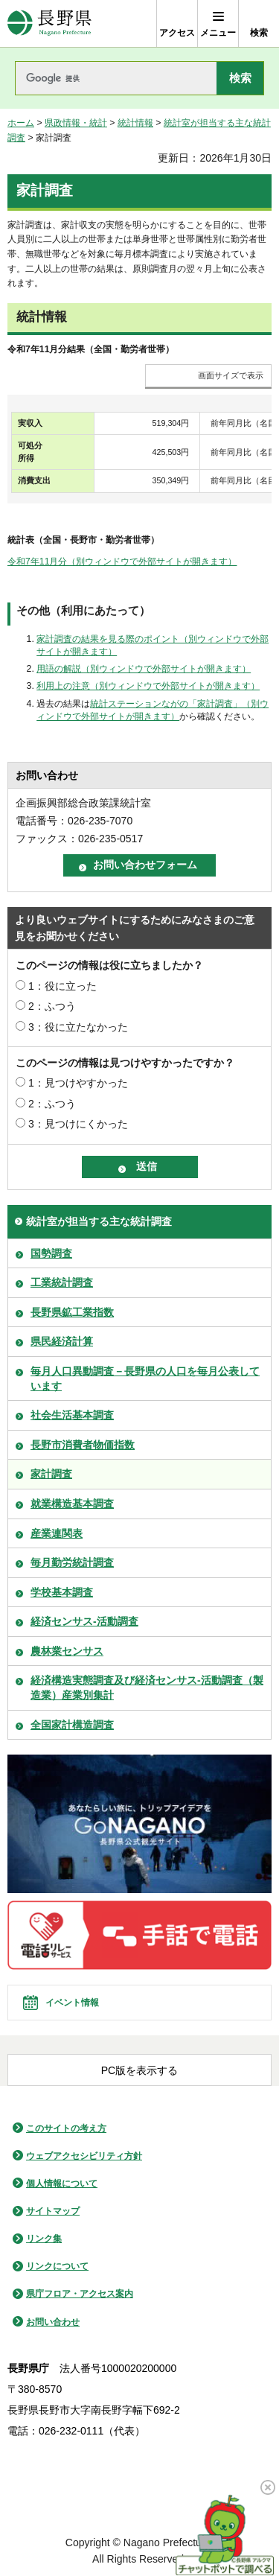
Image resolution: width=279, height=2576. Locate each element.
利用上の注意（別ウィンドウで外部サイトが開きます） (148, 686)
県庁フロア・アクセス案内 (79, 2294)
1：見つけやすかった (78, 1083)
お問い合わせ (53, 2322)
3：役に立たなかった (78, 1027)
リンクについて (57, 2266)
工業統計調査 (62, 1282)
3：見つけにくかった (78, 1124)
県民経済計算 (62, 1341)
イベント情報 (72, 2002)
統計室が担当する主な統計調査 (99, 1221)
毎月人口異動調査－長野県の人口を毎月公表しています (145, 1378)
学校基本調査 (62, 1592)
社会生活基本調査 (72, 1415)
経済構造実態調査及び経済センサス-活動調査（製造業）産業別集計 (147, 1687)
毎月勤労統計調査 (72, 1562)
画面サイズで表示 (230, 375)
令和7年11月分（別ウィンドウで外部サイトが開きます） (122, 561)
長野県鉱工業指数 (72, 1312)
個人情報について (61, 2183)
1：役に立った (62, 986)
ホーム (20, 123)
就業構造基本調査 (72, 1504)
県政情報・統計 (76, 123)
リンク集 (44, 2238)
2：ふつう (52, 1006)
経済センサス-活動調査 (84, 1621)
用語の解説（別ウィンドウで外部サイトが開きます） (143, 669)
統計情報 (135, 123)
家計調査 (51, 1474)
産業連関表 (57, 1533)
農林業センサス (67, 1651)
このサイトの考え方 (66, 2128)
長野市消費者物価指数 (83, 1445)
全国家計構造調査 (72, 1725)
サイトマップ (53, 2211)
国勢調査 (51, 1253)
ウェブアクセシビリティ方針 (84, 2156)
